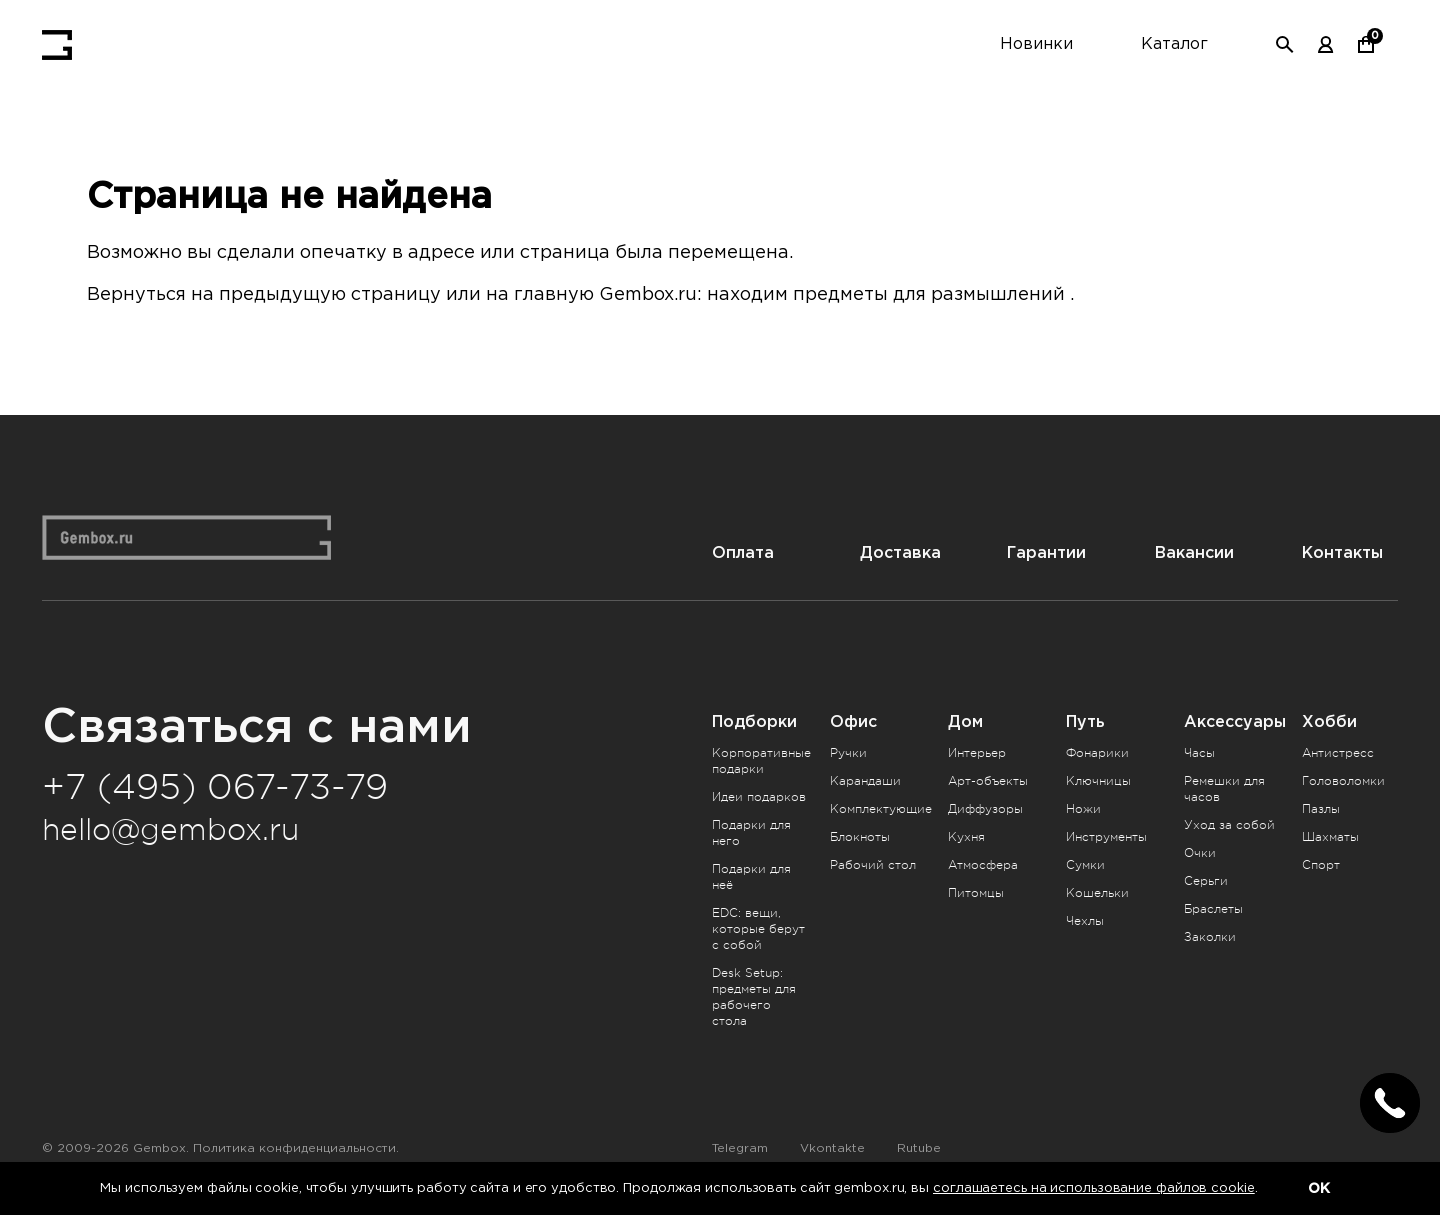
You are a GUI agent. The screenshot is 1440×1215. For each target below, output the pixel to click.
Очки (1200, 853)
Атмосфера (983, 865)
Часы (1199, 753)
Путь (1085, 721)
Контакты (1342, 552)
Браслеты (1213, 909)
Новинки (1036, 44)
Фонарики (1097, 753)
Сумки (1085, 865)
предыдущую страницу (330, 295)
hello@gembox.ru (170, 830)
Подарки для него (751, 833)
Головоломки (1343, 781)
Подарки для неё (751, 877)
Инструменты (1106, 837)
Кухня (966, 837)
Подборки (754, 721)
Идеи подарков (759, 797)
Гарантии (1046, 552)
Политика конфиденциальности (294, 1148)
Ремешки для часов (1224, 789)
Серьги (1206, 881)
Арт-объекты (988, 781)
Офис (853, 721)
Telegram (740, 1148)
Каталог (1174, 44)
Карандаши (865, 781)
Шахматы (1330, 837)
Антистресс (1338, 753)
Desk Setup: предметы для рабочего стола (754, 997)
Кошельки (1097, 893)
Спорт (1321, 865)
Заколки (1210, 937)
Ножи (1083, 809)
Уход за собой (1229, 825)
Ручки (848, 753)
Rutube (919, 1148)
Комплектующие (881, 809)
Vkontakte (832, 1148)
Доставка (900, 552)
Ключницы (1098, 781)
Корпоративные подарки (761, 761)
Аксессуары (1235, 721)
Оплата (743, 552)
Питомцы (976, 893)
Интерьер (977, 753)
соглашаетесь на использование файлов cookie (1094, 1188)
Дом (965, 721)
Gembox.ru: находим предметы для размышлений (832, 295)
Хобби (1329, 721)
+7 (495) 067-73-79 (215, 787)
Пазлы (1321, 809)
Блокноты (860, 837)
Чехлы (1085, 921)
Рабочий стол (873, 865)
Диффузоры (985, 809)
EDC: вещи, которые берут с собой (758, 929)
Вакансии (1194, 552)
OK (1319, 1188)
